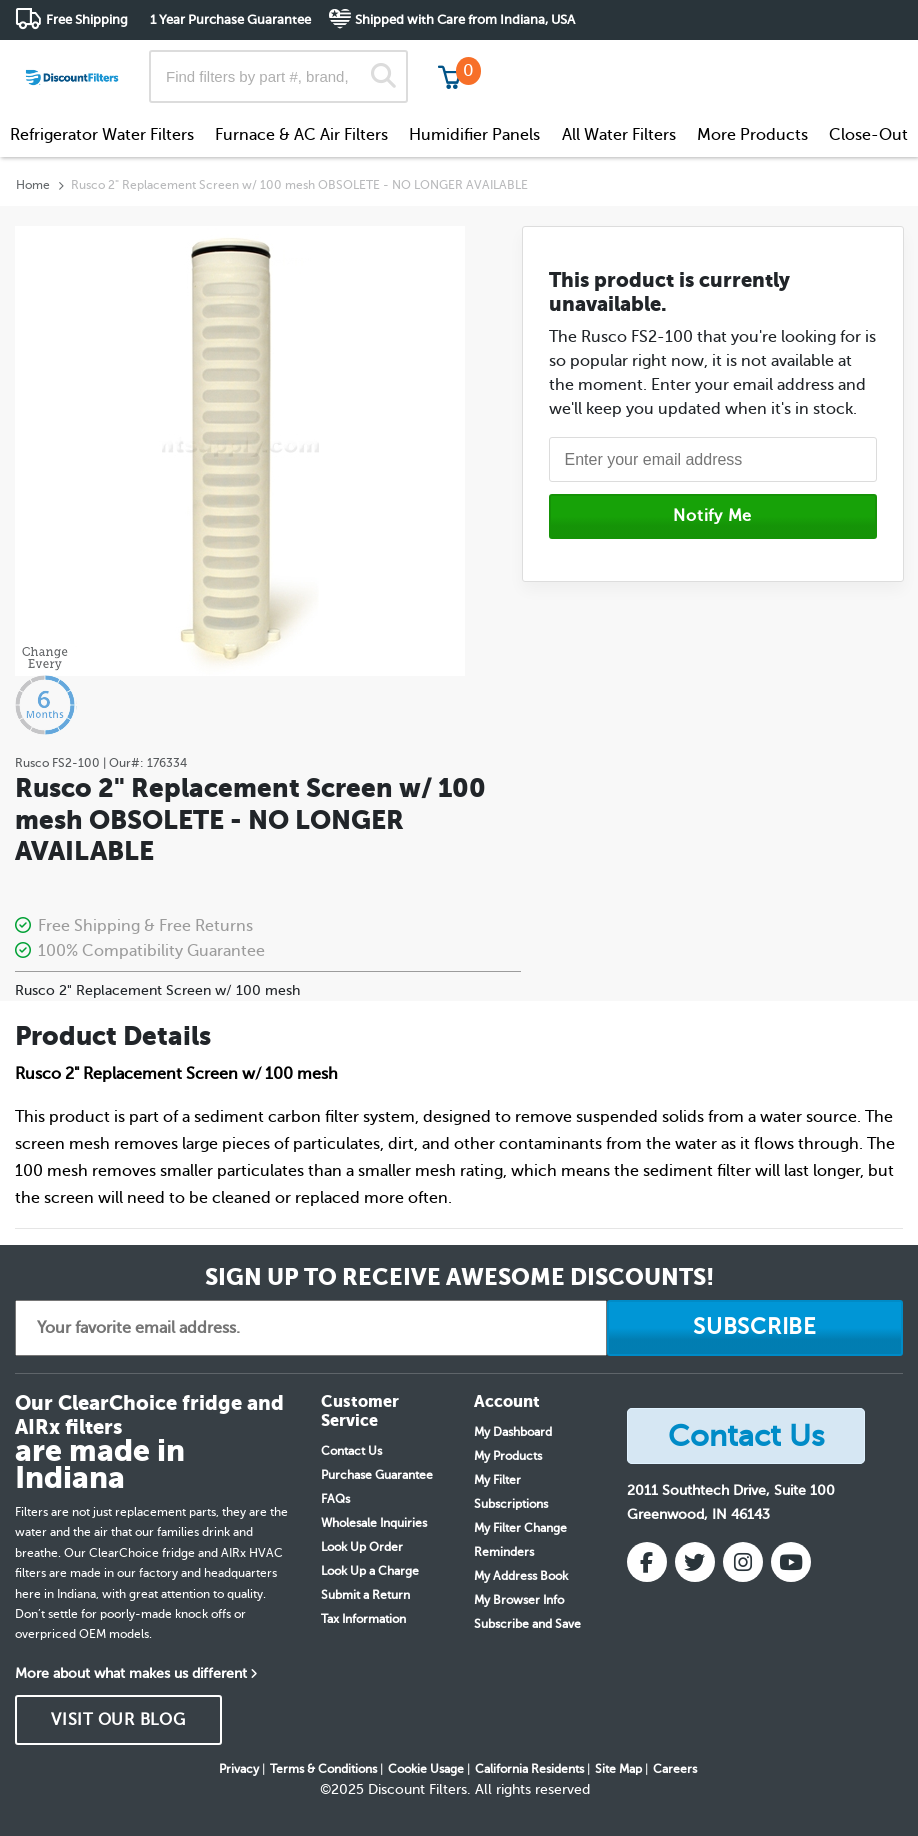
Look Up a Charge (370, 1571)
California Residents (529, 1769)
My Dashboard (513, 1432)
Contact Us (351, 1451)
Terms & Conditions (323, 1769)
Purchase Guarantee (377, 1475)
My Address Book (521, 1576)
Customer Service (726, 59)
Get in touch (860, 61)
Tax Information (363, 1619)
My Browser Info (519, 1600)
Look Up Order (362, 1547)
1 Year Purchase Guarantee (230, 19)
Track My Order (583, 59)
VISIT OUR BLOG (118, 1720)
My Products (508, 1456)
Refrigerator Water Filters (102, 135)
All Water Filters (619, 135)
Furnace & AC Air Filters (301, 135)
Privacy (239, 1769)
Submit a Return (365, 1595)
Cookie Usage (426, 1769)
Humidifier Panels (474, 135)
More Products (752, 135)
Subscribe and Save (527, 1624)
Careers (675, 1769)
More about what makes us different (131, 1673)
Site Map (618, 1769)
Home (33, 185)
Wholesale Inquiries (374, 1523)
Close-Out (868, 135)
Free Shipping (87, 19)
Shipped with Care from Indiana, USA (465, 19)
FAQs (335, 1499)
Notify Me (712, 516)
